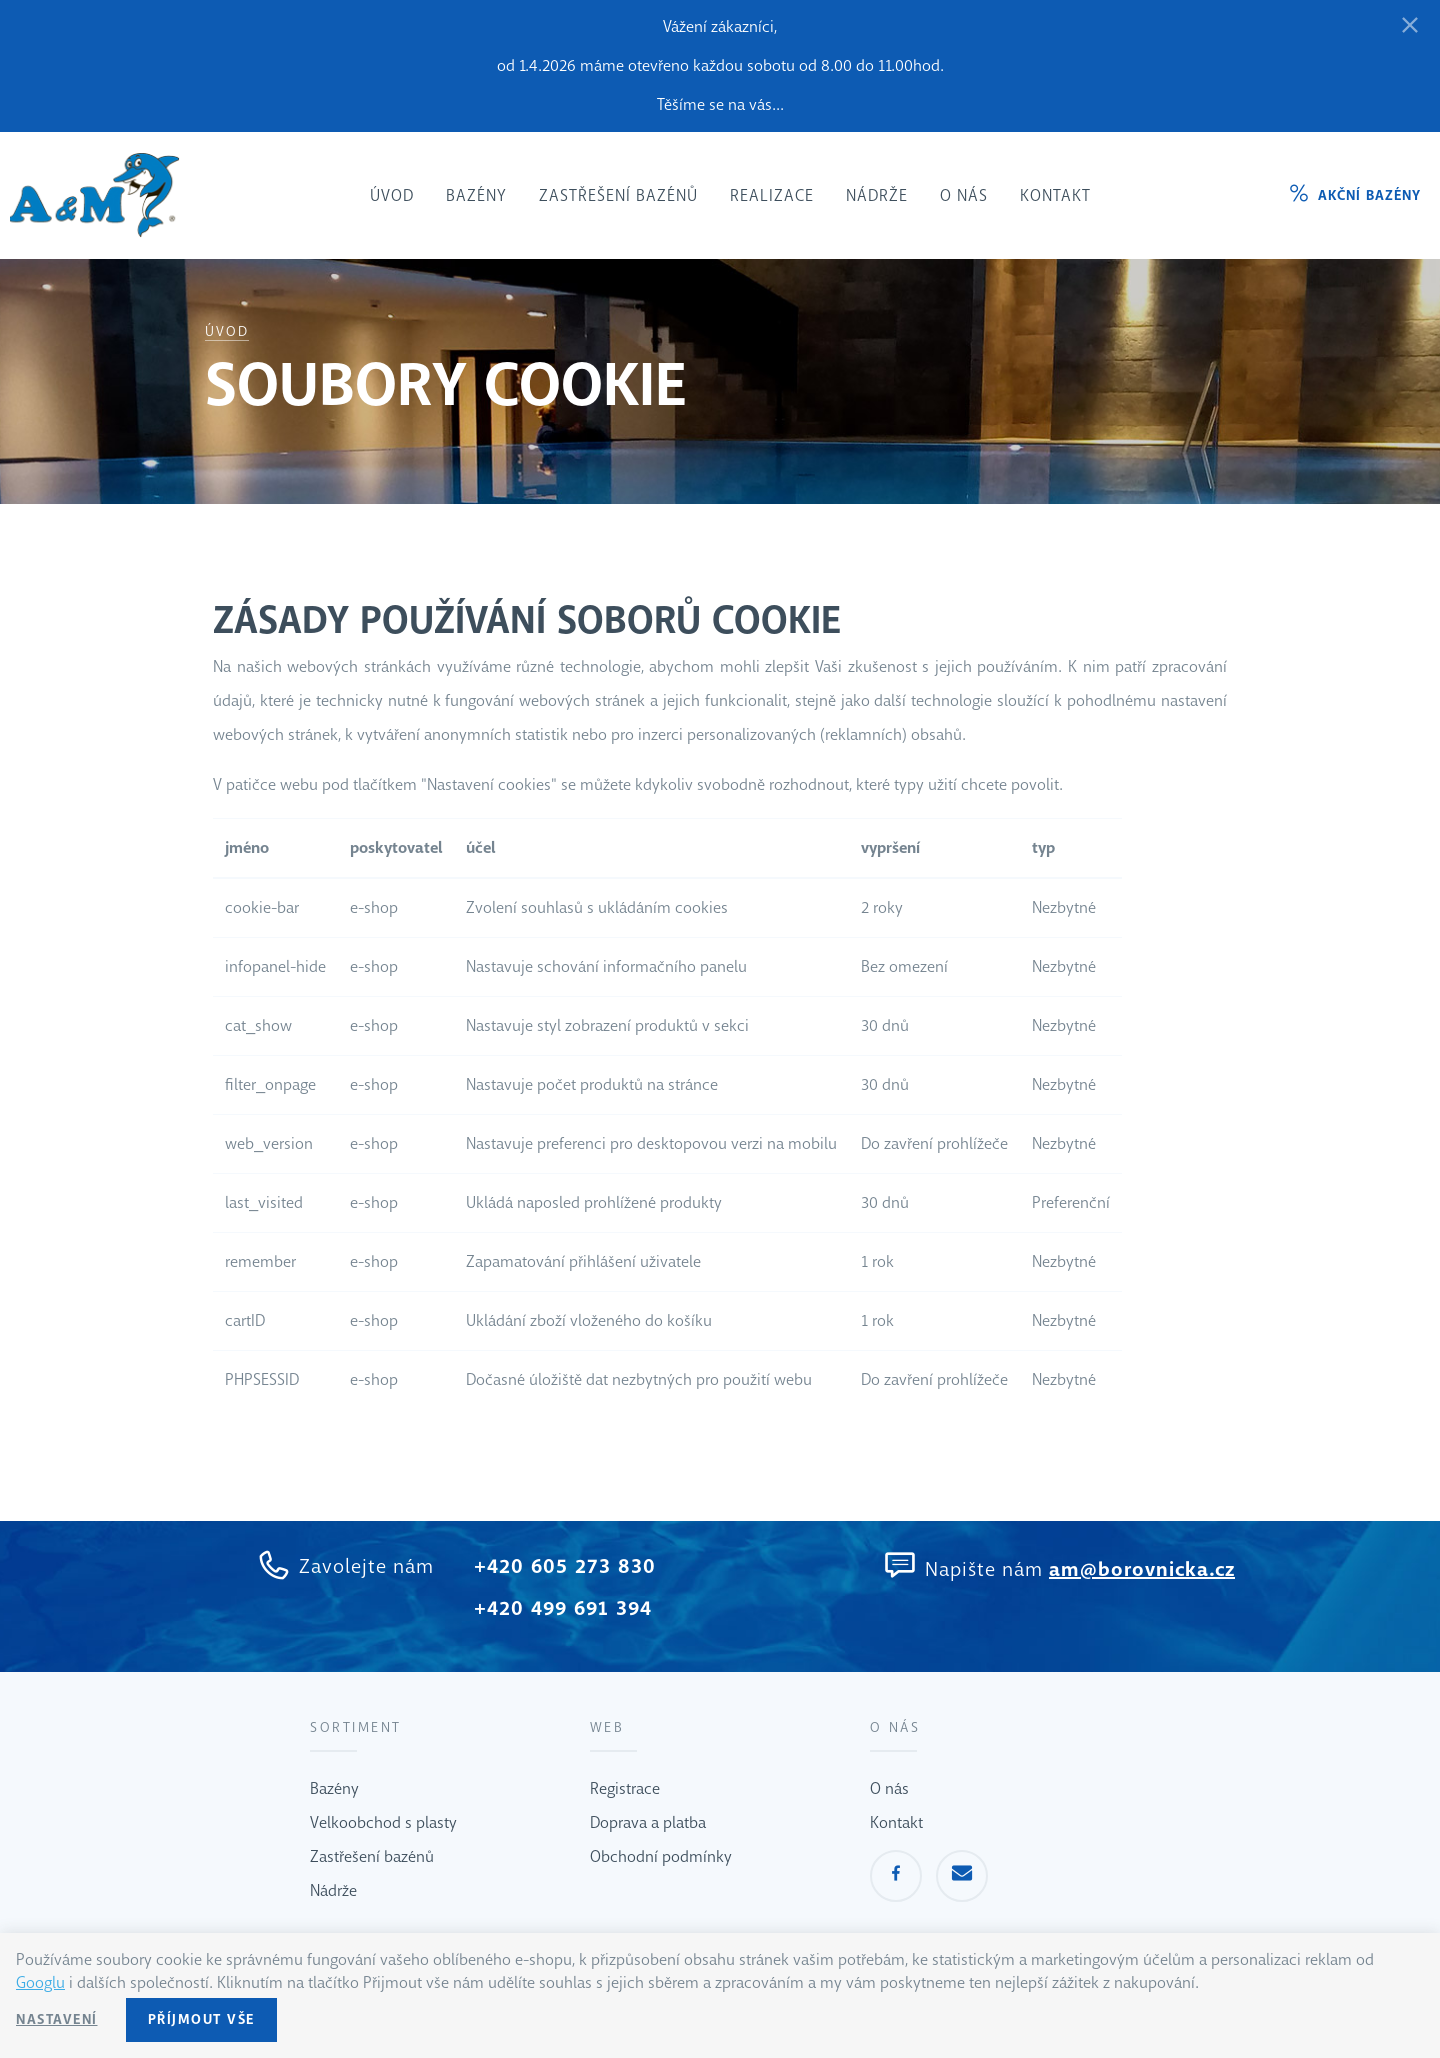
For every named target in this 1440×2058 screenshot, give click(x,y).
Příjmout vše (201, 2019)
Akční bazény (1369, 195)
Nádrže (333, 1890)
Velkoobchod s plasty (383, 1822)
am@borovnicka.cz (1142, 1569)
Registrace (625, 1788)
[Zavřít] (1410, 26)
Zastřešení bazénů (372, 1856)
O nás (889, 1788)
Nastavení (57, 2019)
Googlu (40, 1982)
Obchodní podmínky (661, 1856)
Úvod (227, 331)
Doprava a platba (648, 1822)
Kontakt (896, 1822)
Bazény (334, 1788)
